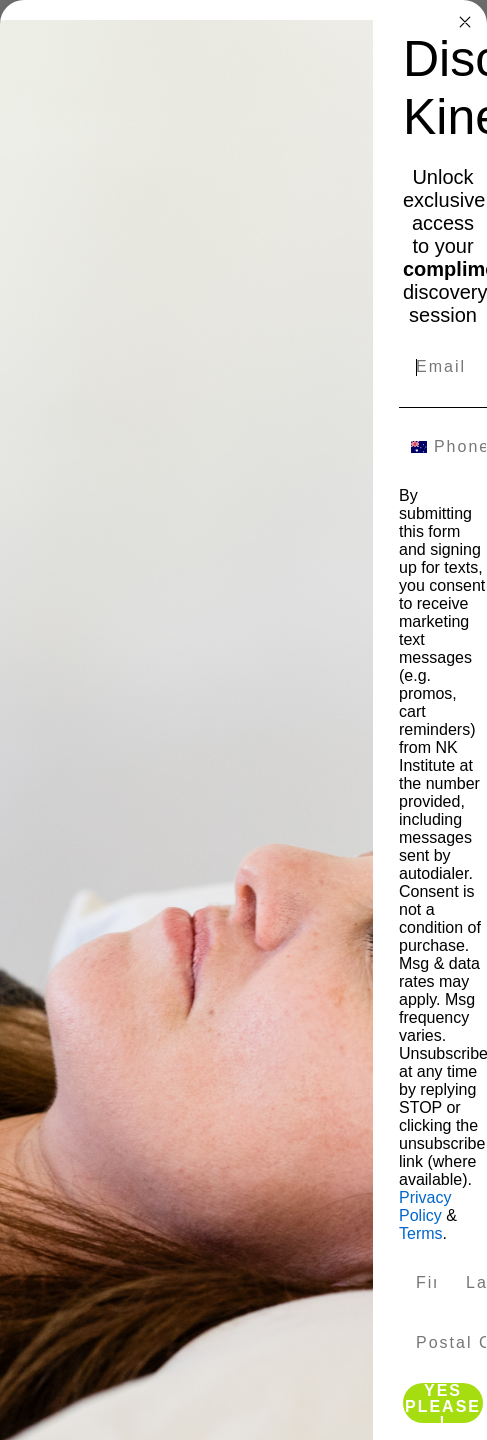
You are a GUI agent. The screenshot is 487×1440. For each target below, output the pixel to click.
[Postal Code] (443, 1343)
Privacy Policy (425, 1206)
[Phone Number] (455, 447)
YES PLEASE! (443, 1403)
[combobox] (412, 447)
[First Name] (418, 1283)
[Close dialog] (465, 22)
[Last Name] (468, 1283)
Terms (421, 1233)
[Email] (443, 367)
